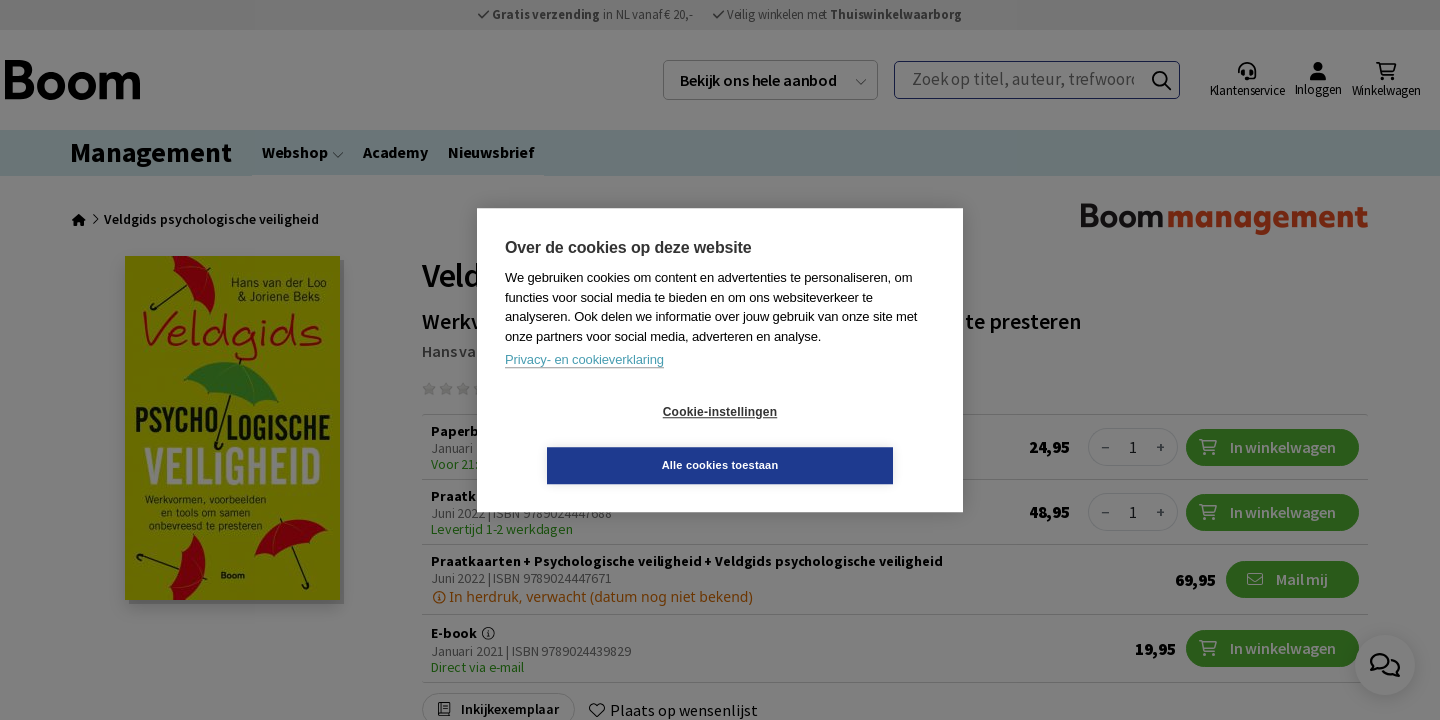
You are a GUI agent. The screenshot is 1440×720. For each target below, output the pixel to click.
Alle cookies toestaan (839, 438)
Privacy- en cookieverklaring (584, 386)
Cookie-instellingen (601, 439)
